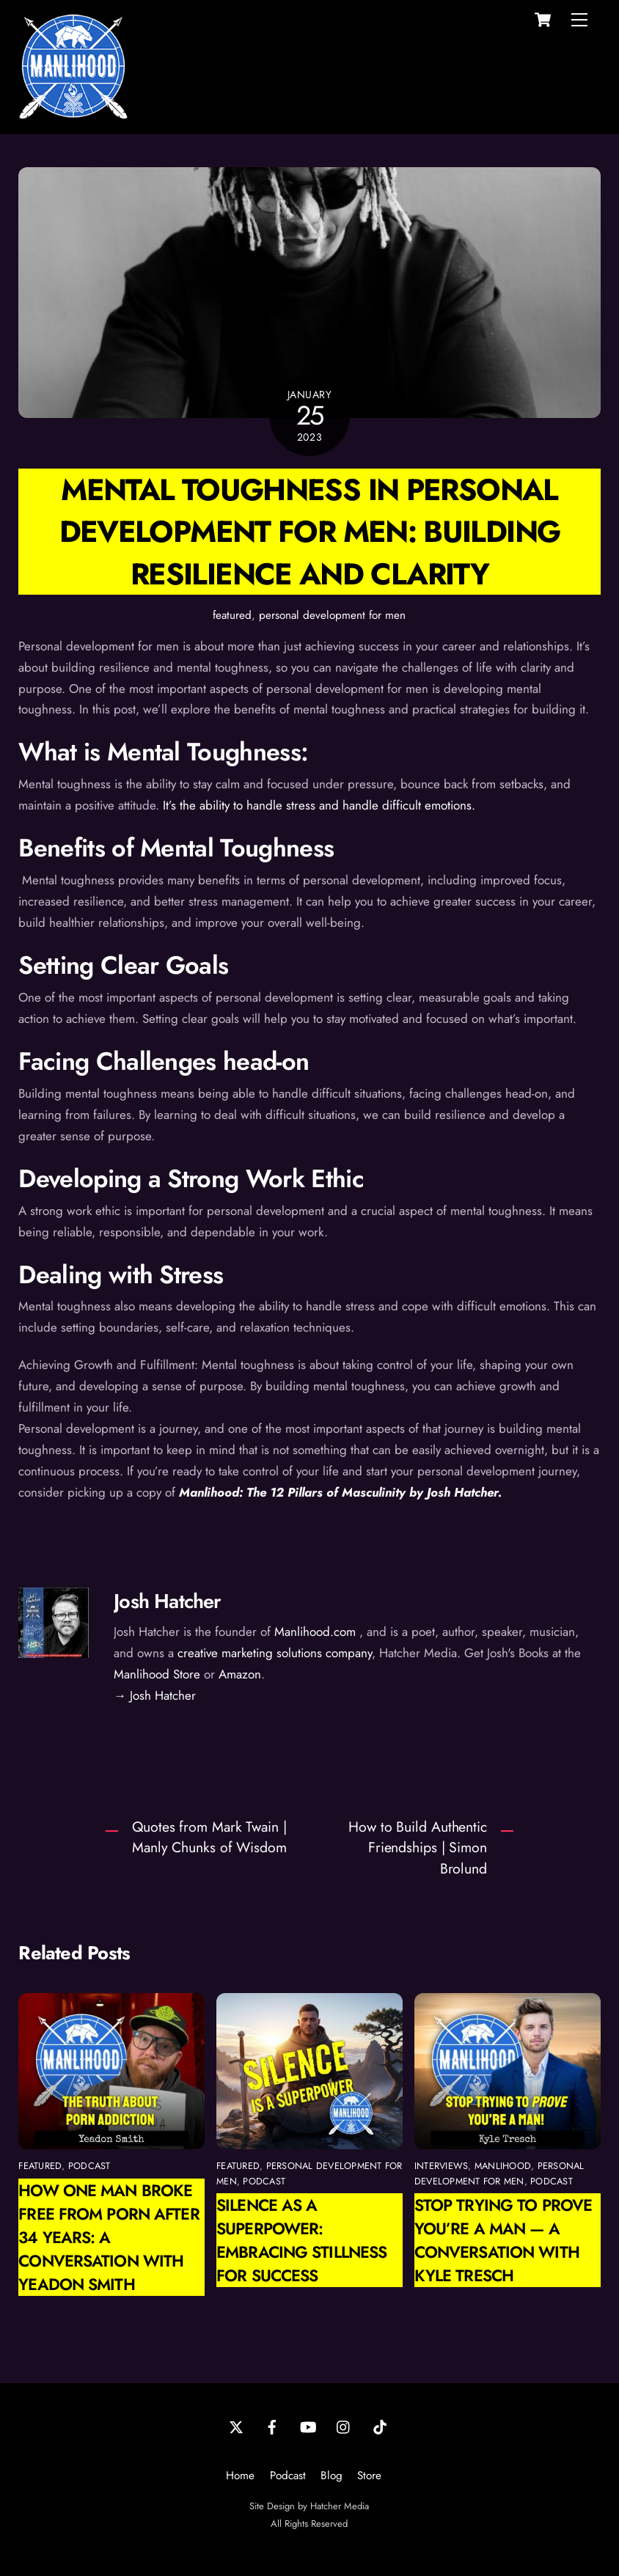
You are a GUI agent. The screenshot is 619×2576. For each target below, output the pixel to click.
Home (240, 2475)
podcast (89, 2166)
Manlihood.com (315, 1631)
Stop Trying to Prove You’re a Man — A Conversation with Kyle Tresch (503, 2240)
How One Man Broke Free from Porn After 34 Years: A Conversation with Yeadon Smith (108, 2237)
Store (369, 2475)
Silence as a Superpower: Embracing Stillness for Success (301, 2240)
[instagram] (344, 2426)
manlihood (503, 2166)
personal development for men (332, 615)
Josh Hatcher (167, 1601)
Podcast (288, 2475)
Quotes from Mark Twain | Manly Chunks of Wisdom (209, 1837)
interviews (441, 2166)
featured (232, 615)
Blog (332, 2475)
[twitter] (236, 2426)
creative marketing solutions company (274, 1653)
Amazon (240, 1674)
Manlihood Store (157, 1674)
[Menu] (579, 19)
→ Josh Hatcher (155, 1695)
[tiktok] (380, 2426)
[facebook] (272, 2426)
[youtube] (308, 2426)
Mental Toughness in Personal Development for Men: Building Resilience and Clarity (309, 531)
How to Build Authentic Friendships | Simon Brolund (417, 1847)
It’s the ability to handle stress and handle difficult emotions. (319, 805)
